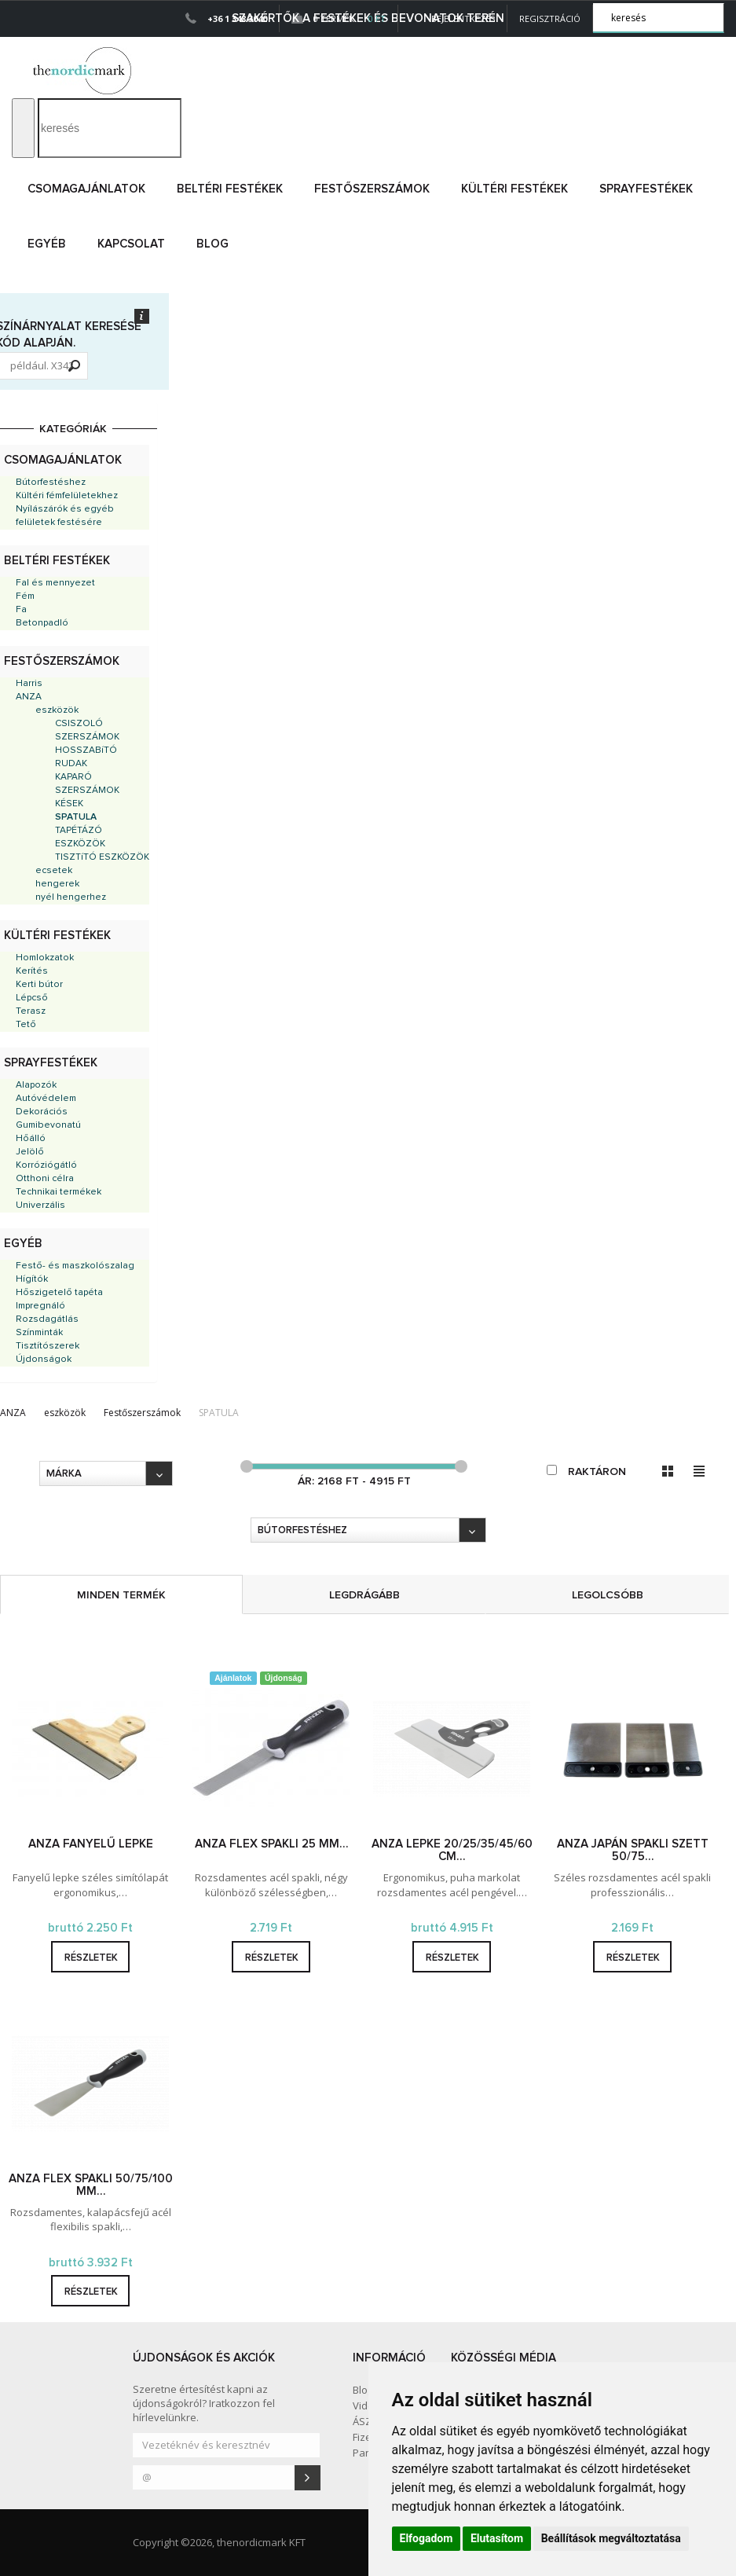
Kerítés (32, 971)
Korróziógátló (46, 1165)
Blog (212, 244)
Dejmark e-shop (84, 70)
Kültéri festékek (514, 189)
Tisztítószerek (47, 1346)
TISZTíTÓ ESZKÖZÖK (102, 857)
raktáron (586, 1471)
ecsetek (53, 870)
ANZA (29, 697)
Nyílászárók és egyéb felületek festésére (65, 516)
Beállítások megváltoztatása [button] (611, 2538)
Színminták (39, 1333)
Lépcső (32, 998)
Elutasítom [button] (497, 2538)
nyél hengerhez (70, 897)
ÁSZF (364, 2421)
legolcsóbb (607, 1595)
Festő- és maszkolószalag (75, 1266)
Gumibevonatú (48, 1125)
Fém (25, 596)
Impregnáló (40, 1306)
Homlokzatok (45, 958)
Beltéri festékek (230, 189)
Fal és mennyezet (55, 583)
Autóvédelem (46, 1098)
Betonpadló (42, 623)
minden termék (121, 1595)
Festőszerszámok (372, 189)
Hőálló (31, 1138)
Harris (29, 683)
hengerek (57, 884)
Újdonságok (43, 1359)
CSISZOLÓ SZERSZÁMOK (87, 730)
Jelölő (30, 1152)
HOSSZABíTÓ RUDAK (86, 757)
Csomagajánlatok (86, 189)
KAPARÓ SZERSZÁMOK (87, 783)
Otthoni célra (45, 1178)
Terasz (31, 1011)
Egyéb (46, 244)
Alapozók (36, 1085)
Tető (26, 1024)
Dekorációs (42, 1112)
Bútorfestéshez (51, 482)
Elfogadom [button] (426, 2538)
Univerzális (40, 1205)
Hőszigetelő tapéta (59, 1292)
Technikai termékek (58, 1192)
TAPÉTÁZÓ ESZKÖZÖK (80, 837)
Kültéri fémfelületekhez (67, 496)
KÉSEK (69, 804)
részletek (91, 1958)
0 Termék (338, 18)
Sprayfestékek (646, 189)
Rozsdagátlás (47, 1319)
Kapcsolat (131, 244)
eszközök (57, 710)
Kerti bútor (39, 984)
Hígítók (32, 1279)
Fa (21, 610)
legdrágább (364, 1595)
